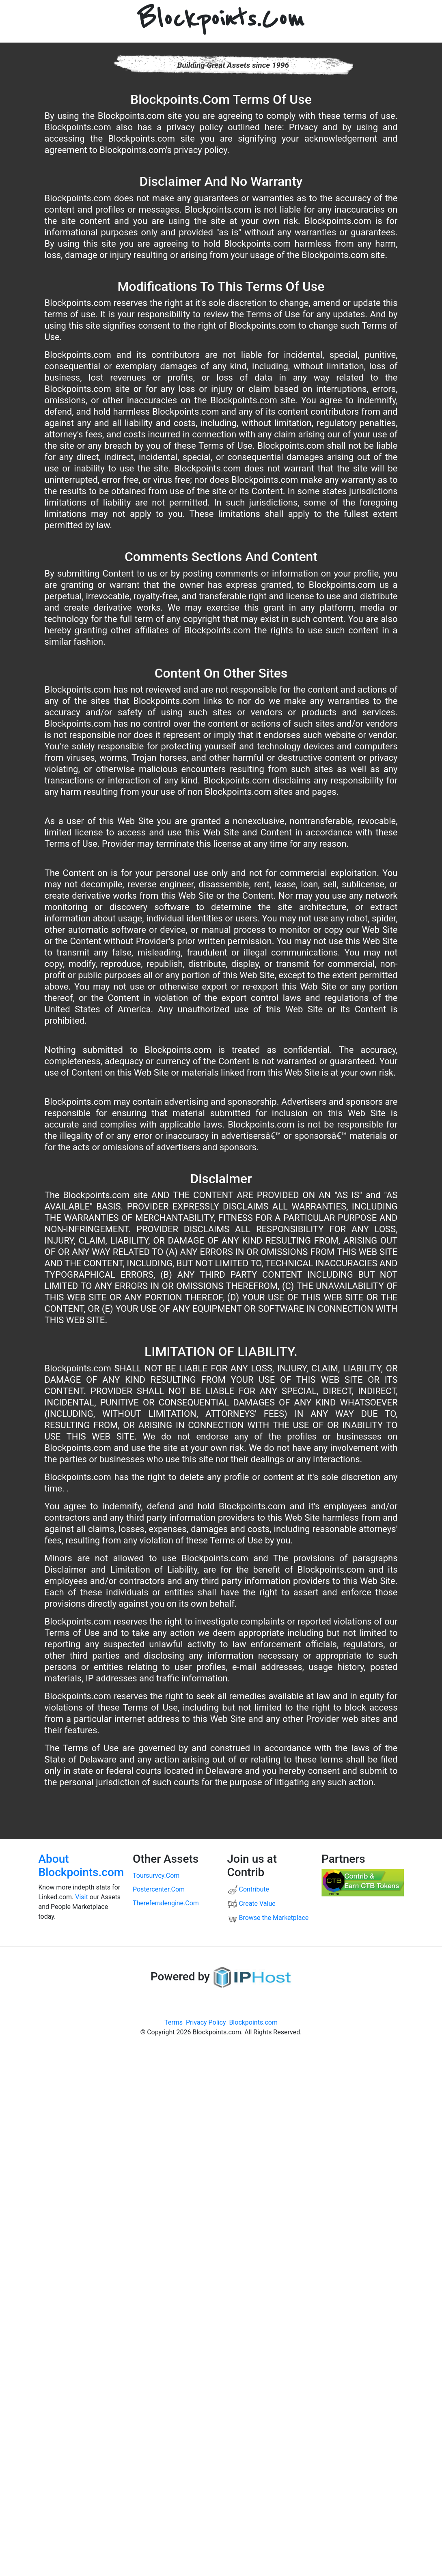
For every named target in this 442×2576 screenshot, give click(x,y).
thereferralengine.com (166, 1903)
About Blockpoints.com (81, 1865)
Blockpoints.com (253, 2022)
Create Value (251, 1903)
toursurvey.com (156, 1875)
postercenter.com (159, 1889)
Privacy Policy (206, 2022)
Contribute (248, 1889)
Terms (173, 2022)
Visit (81, 1897)
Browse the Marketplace (268, 1918)
